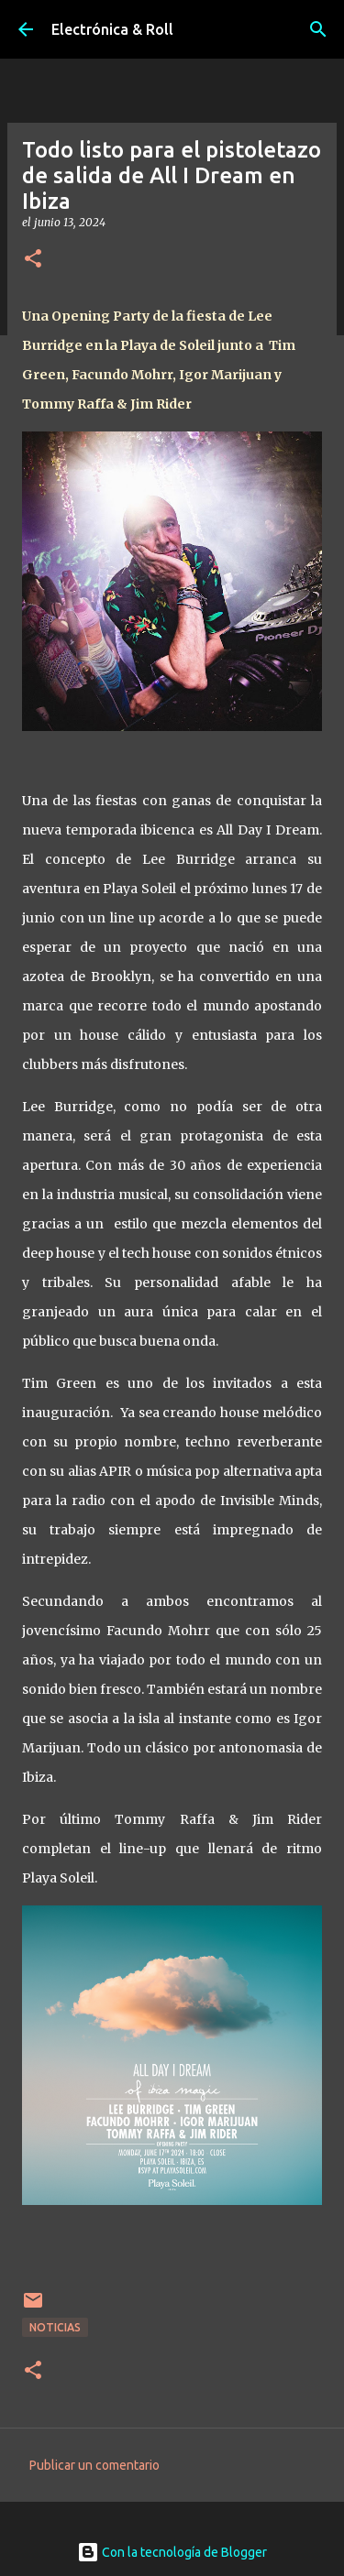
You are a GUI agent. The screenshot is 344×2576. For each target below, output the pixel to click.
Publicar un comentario (94, 2465)
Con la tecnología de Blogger (172, 2552)
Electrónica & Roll (112, 29)
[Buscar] (318, 29)
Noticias (55, 2327)
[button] (33, 259)
